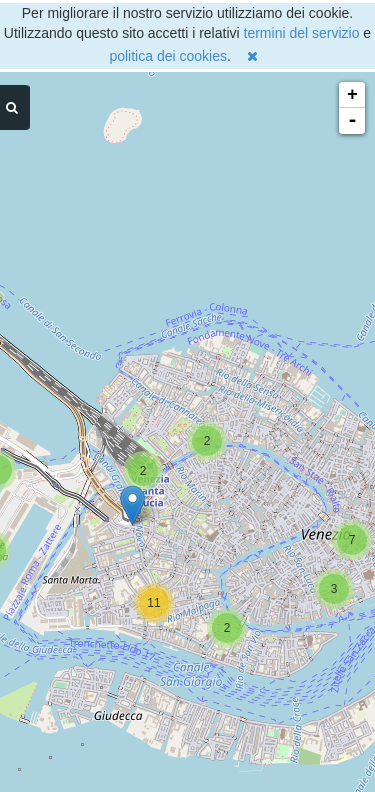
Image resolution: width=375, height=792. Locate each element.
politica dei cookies (168, 56)
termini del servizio (302, 33)
